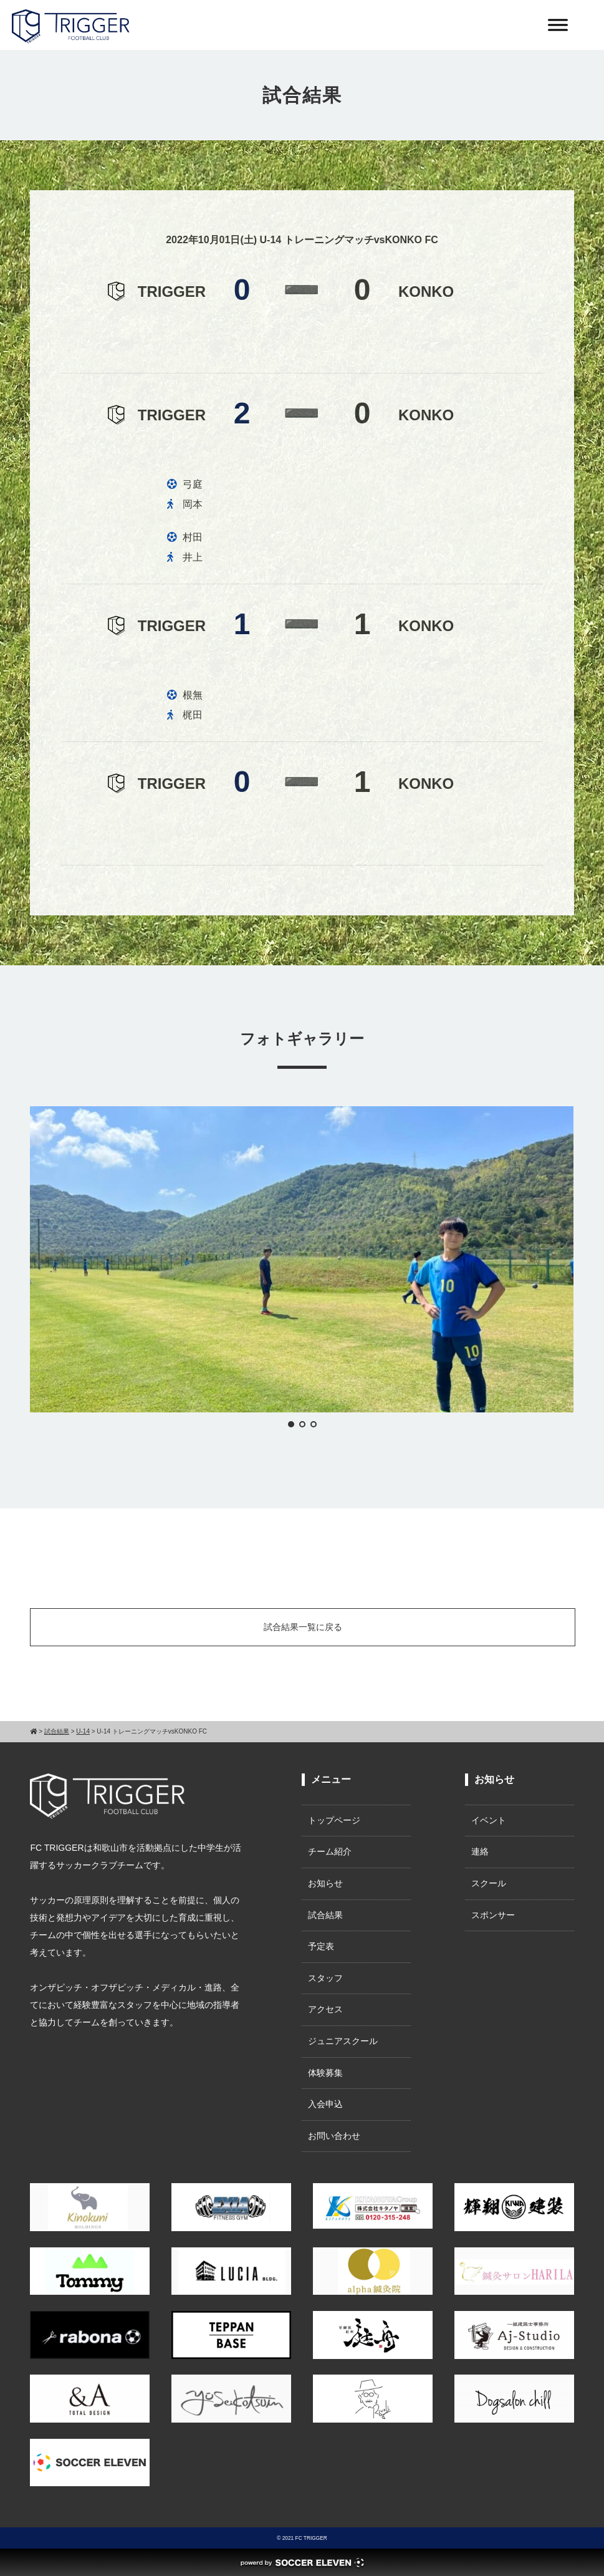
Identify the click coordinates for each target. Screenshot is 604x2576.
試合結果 (325, 1915)
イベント (488, 1820)
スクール (488, 1883)
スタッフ (325, 1978)
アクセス (325, 2009)
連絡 (480, 1851)
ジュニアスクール (343, 2041)
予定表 (321, 1946)
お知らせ (325, 1883)
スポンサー (493, 1915)
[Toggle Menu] (558, 25)
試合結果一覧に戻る (303, 1627)
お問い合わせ (334, 2136)
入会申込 (325, 2104)
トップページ (334, 1820)
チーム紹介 (330, 1851)
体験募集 (325, 2073)
